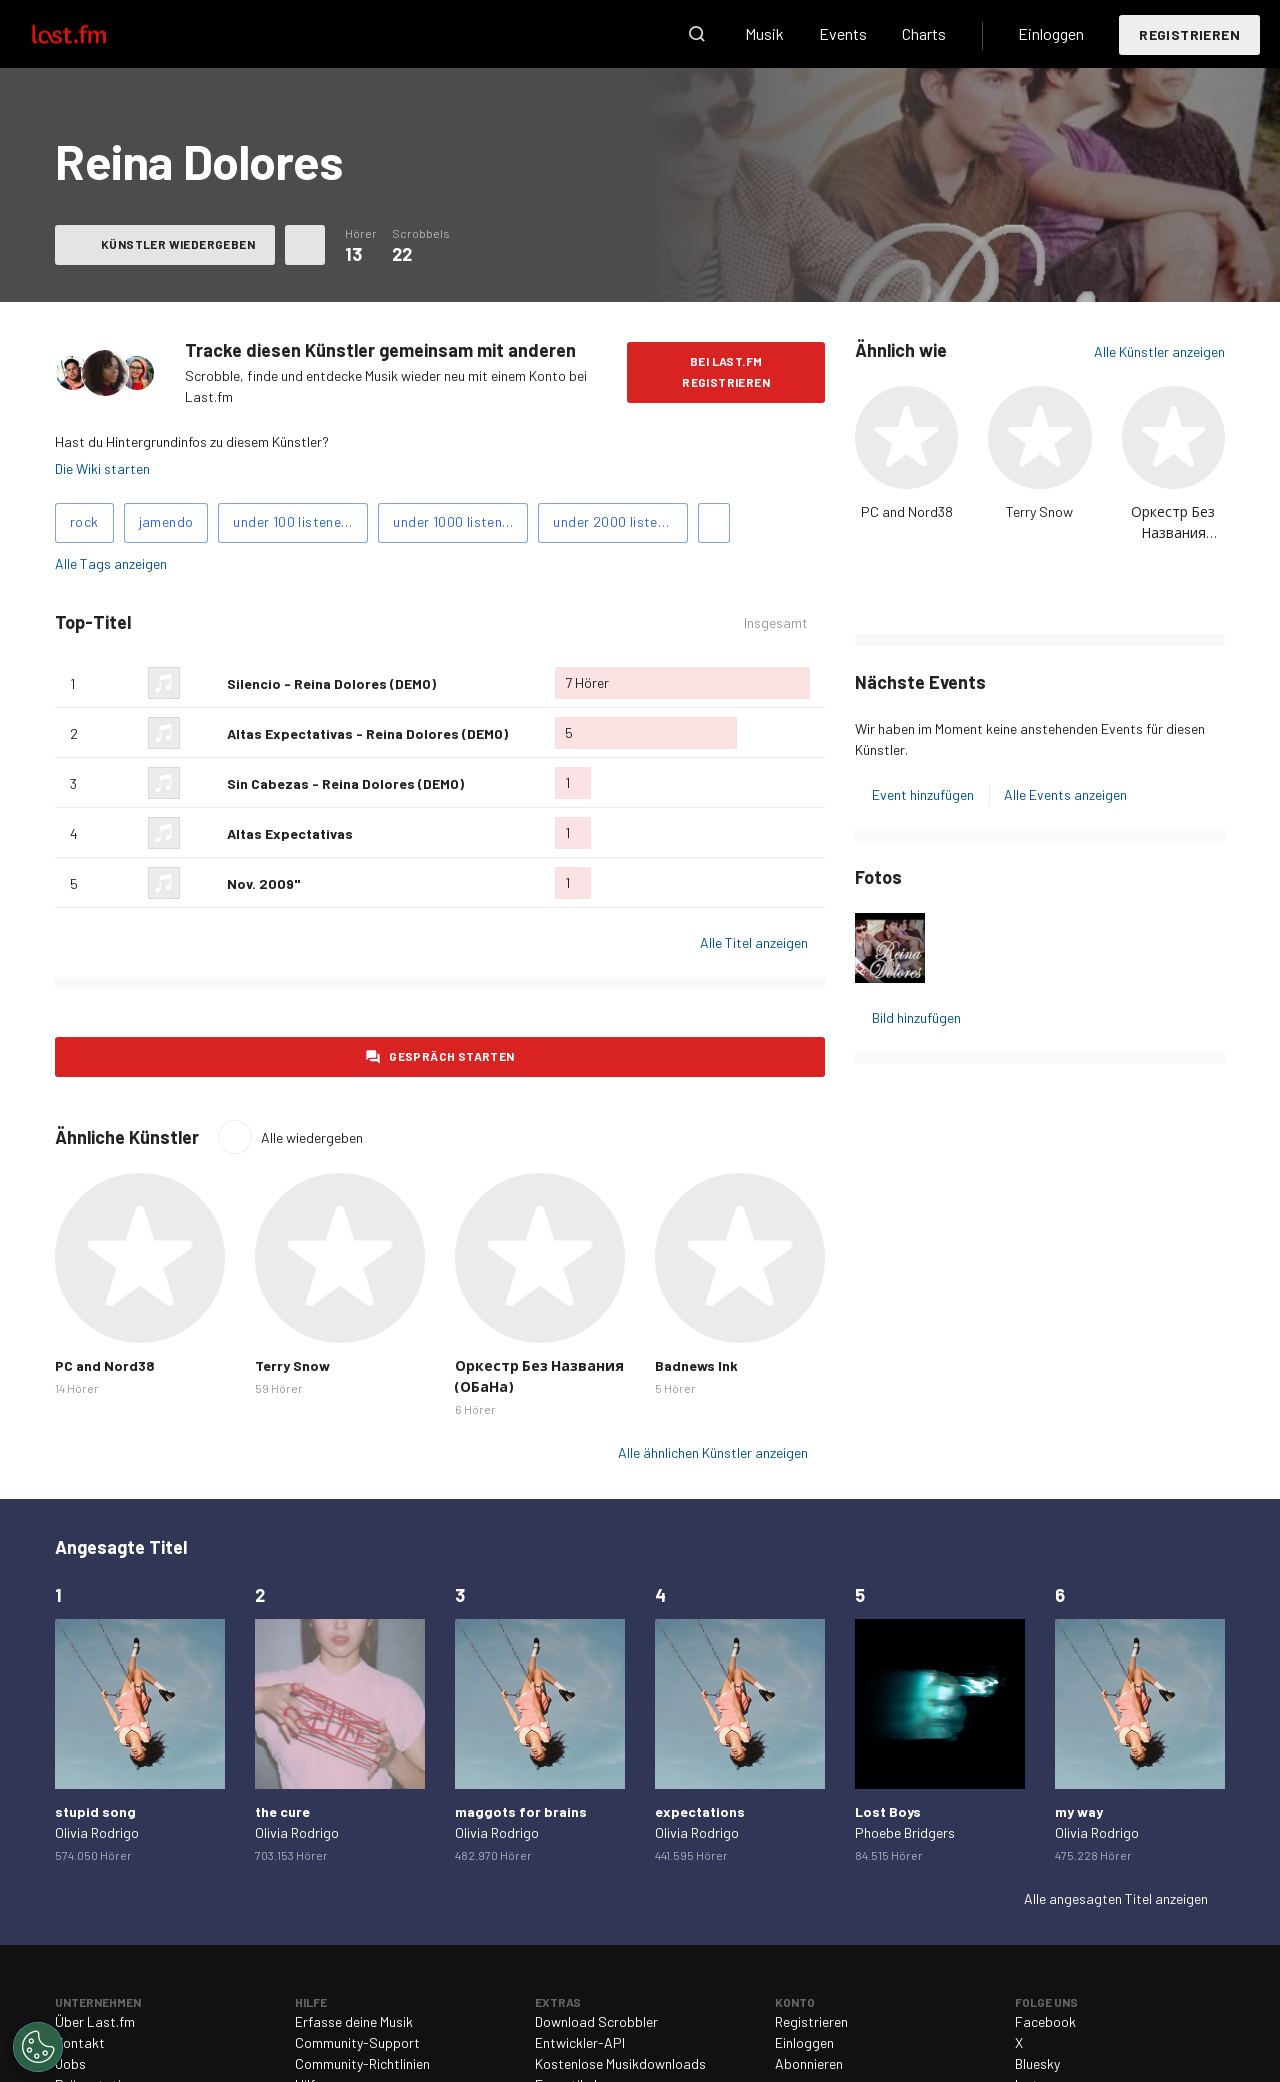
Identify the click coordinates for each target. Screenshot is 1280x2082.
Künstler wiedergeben (178, 244)
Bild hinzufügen (916, 1017)
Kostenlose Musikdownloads (620, 2063)
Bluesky (1037, 2063)
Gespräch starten (451, 1056)
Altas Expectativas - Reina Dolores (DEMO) (367, 733)
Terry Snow (1039, 511)
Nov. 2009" (263, 883)
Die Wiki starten (102, 468)
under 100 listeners (293, 521)
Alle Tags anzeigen (111, 563)
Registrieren (1189, 34)
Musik (764, 33)
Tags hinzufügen (714, 523)
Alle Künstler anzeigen (1159, 351)
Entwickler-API (580, 2042)
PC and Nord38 (907, 511)
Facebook (1045, 2021)
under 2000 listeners (619, 521)
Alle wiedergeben (312, 1137)
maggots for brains (521, 1811)
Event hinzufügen (923, 794)
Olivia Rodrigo (97, 1832)
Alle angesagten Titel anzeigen (1116, 1898)
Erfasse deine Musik (354, 2021)
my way (1079, 1811)
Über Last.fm (95, 2021)
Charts (924, 33)
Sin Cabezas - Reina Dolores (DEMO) (345, 783)
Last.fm (92, 34)
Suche (697, 34)
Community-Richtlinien (362, 2063)
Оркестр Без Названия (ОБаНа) (1173, 532)
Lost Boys (888, 1811)
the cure (282, 1811)
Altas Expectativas (290, 833)
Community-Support (357, 2042)
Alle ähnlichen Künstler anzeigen (713, 1452)
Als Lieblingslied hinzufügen (204, 683)
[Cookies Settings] (38, 2047)
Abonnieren (809, 2063)
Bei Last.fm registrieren (726, 371)
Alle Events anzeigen (1065, 794)
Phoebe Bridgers (905, 1832)
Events (843, 33)
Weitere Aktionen (305, 245)
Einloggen (1051, 33)
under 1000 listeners (457, 521)
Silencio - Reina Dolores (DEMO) (331, 683)
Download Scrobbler (596, 2021)
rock (84, 521)
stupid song (95, 1811)
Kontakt (80, 2042)
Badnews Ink (696, 1365)
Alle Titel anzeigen (754, 942)
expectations (700, 1811)
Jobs (70, 2063)
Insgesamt (776, 622)
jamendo (166, 521)
